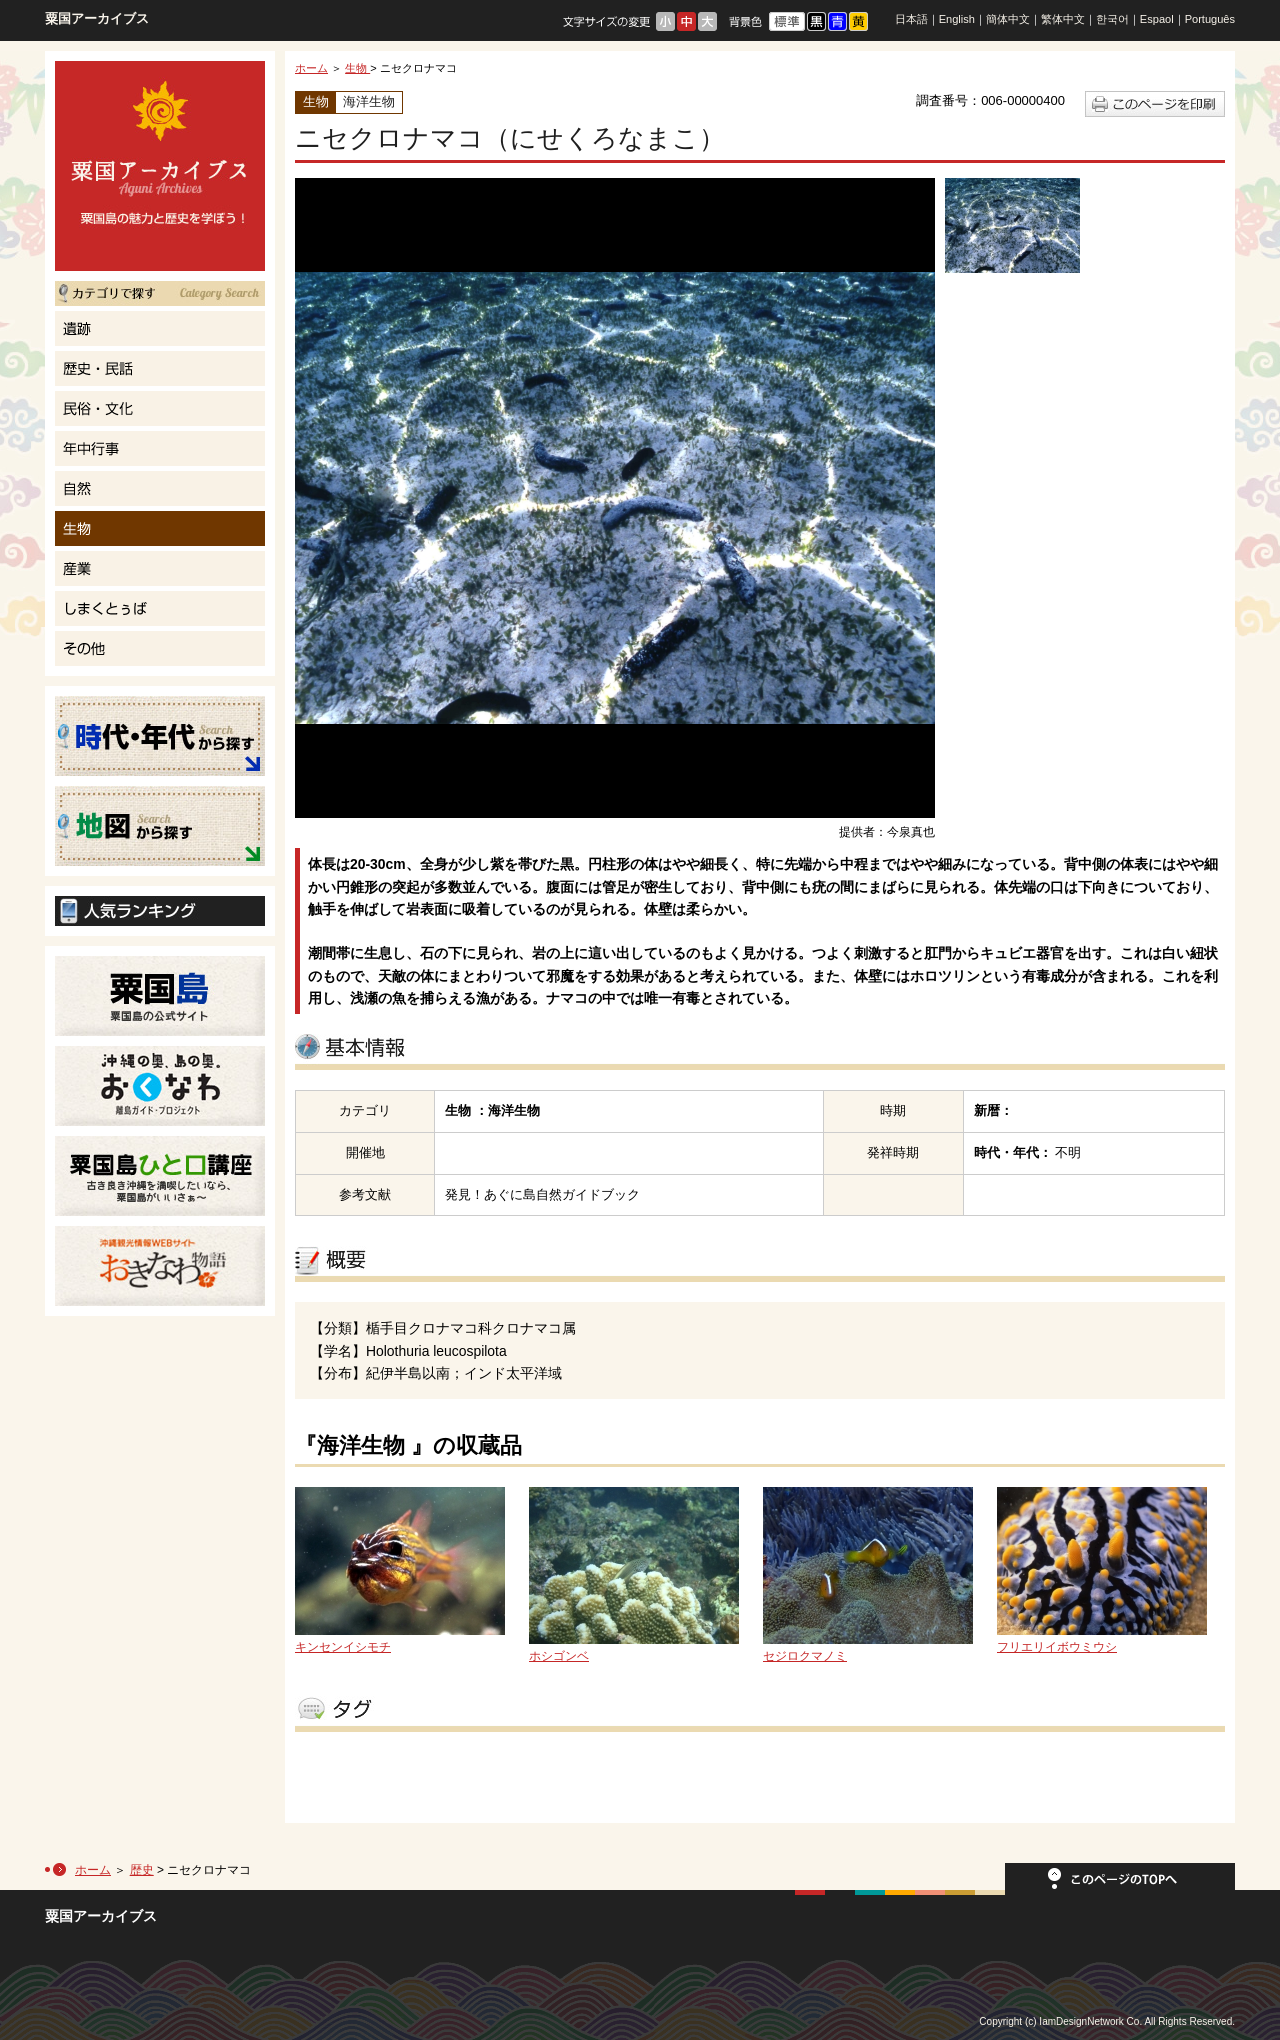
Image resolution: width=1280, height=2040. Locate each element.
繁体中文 (1063, 19)
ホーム (311, 68)
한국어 (1112, 19)
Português (1210, 19)
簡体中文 (1008, 19)
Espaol (1157, 19)
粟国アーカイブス (97, 18)
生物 (357, 68)
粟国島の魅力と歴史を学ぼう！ (160, 166)
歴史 (142, 1870)
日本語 (911, 19)
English (957, 19)
